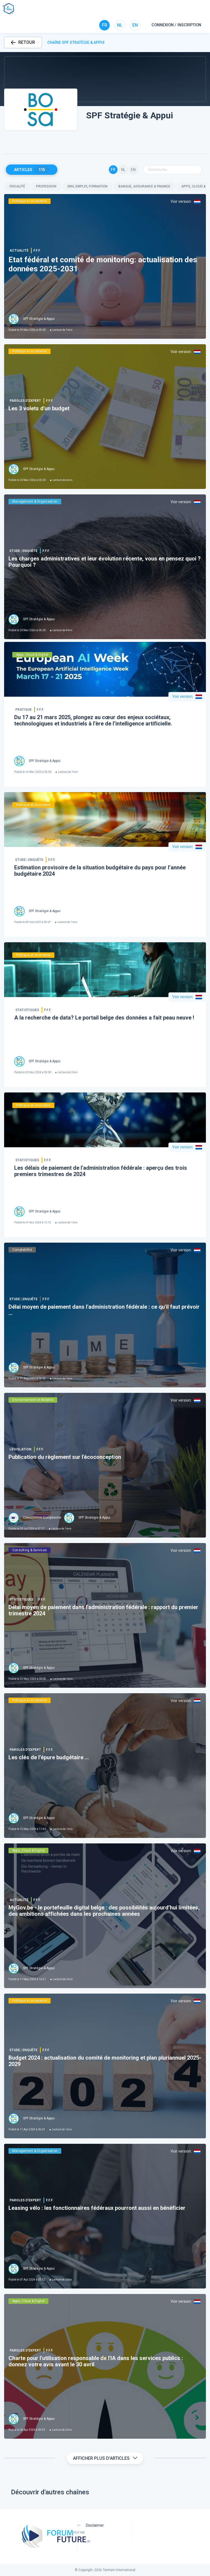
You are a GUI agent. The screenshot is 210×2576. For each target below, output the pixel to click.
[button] (105, 79)
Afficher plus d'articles (105, 2458)
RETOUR (23, 42)
